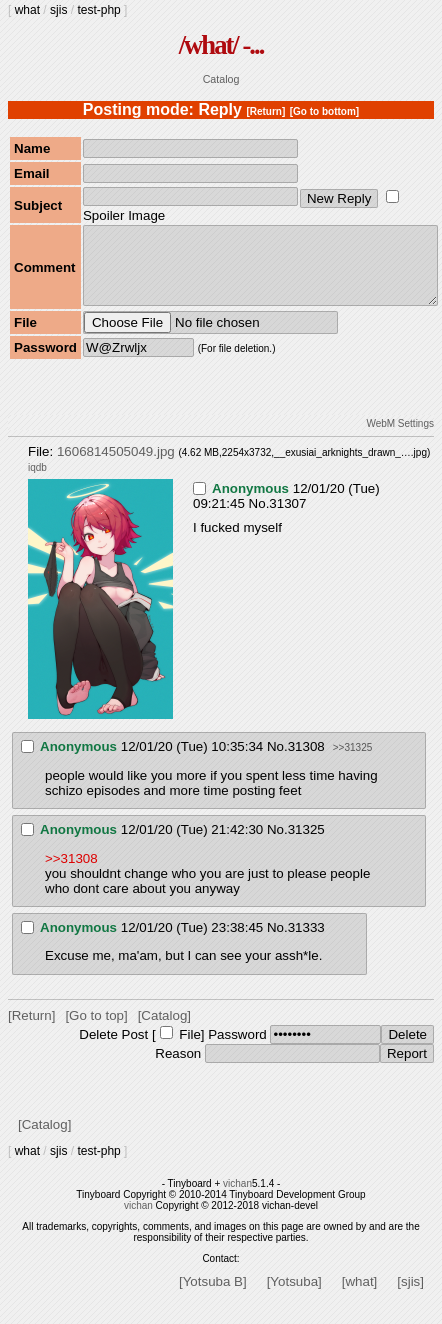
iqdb (37, 482)
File (189, 1049)
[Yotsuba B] (213, 1296)
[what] (360, 1296)
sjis (58, 10)
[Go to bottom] (324, 111)
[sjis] (410, 1296)
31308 (306, 761)
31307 (287, 518)
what (27, 10)
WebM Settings (400, 438)
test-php (98, 10)
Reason (178, 1068)
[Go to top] (96, 1030)
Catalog (221, 79)
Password (237, 1049)
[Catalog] (164, 1030)
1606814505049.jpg (116, 466)
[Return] (265, 111)
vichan (237, 1198)
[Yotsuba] (294, 1296)
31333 (306, 942)
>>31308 (71, 873)
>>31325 (353, 762)
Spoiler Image (124, 215)
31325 (306, 844)
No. (259, 518)
